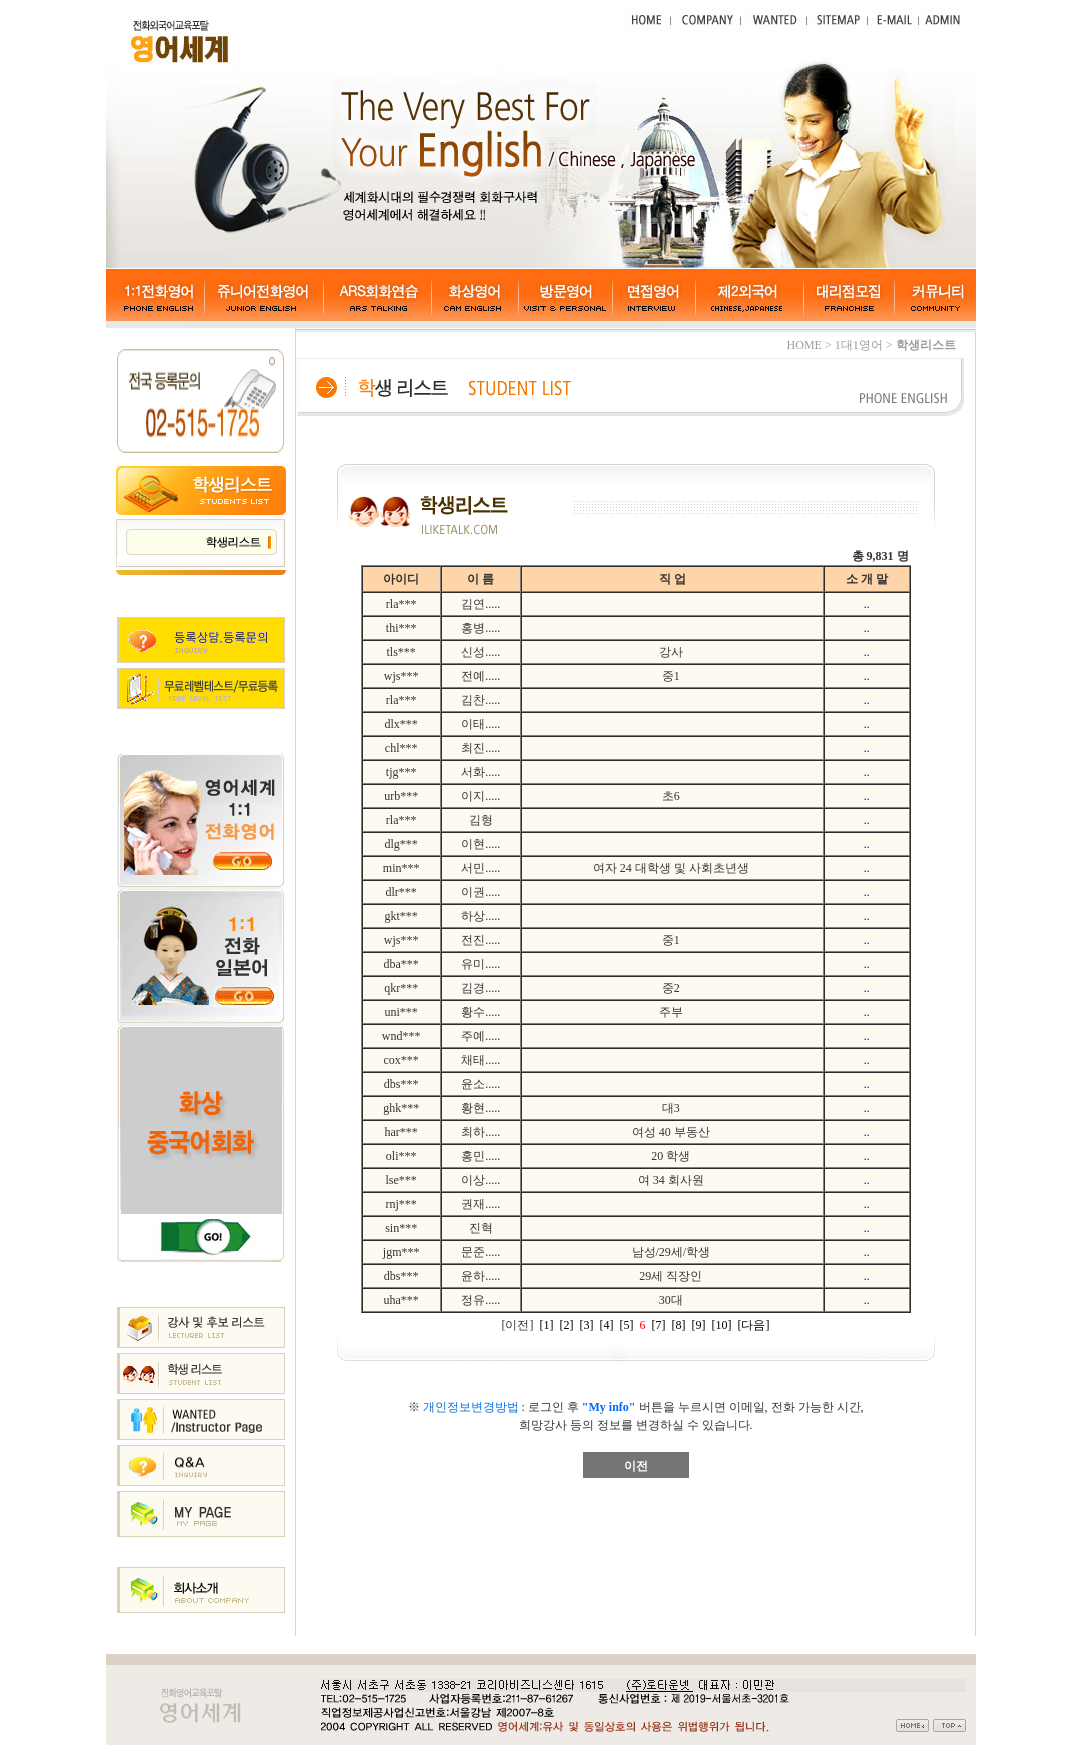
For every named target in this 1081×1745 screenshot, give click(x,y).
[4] (607, 1325)
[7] (659, 1325)
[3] (587, 1325)
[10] (722, 1325)
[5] (627, 1325)
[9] (699, 1325)
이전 (636, 1466)
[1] (547, 1325)
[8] (679, 1325)
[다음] (754, 1325)
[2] (567, 1325)
